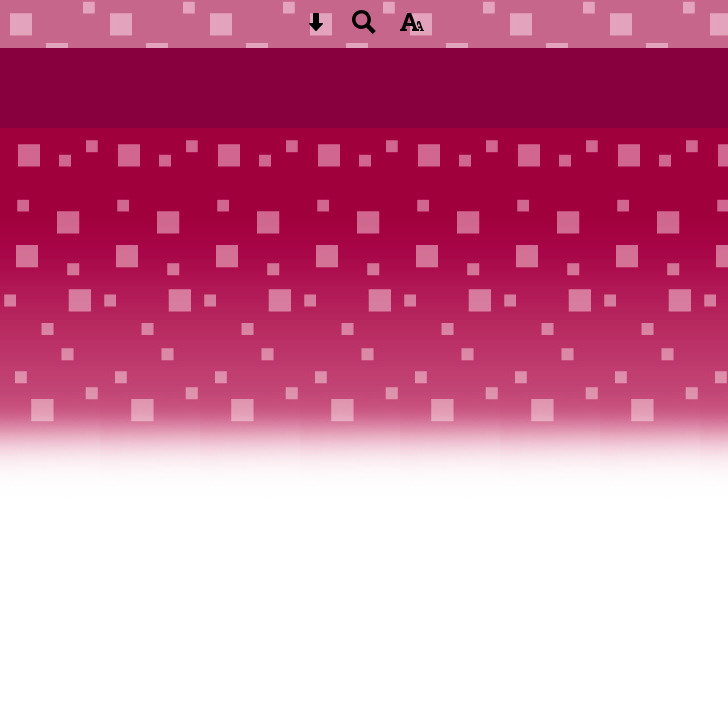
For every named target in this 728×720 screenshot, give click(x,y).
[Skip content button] (316, 28)
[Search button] (364, 28)
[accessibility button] (412, 28)
